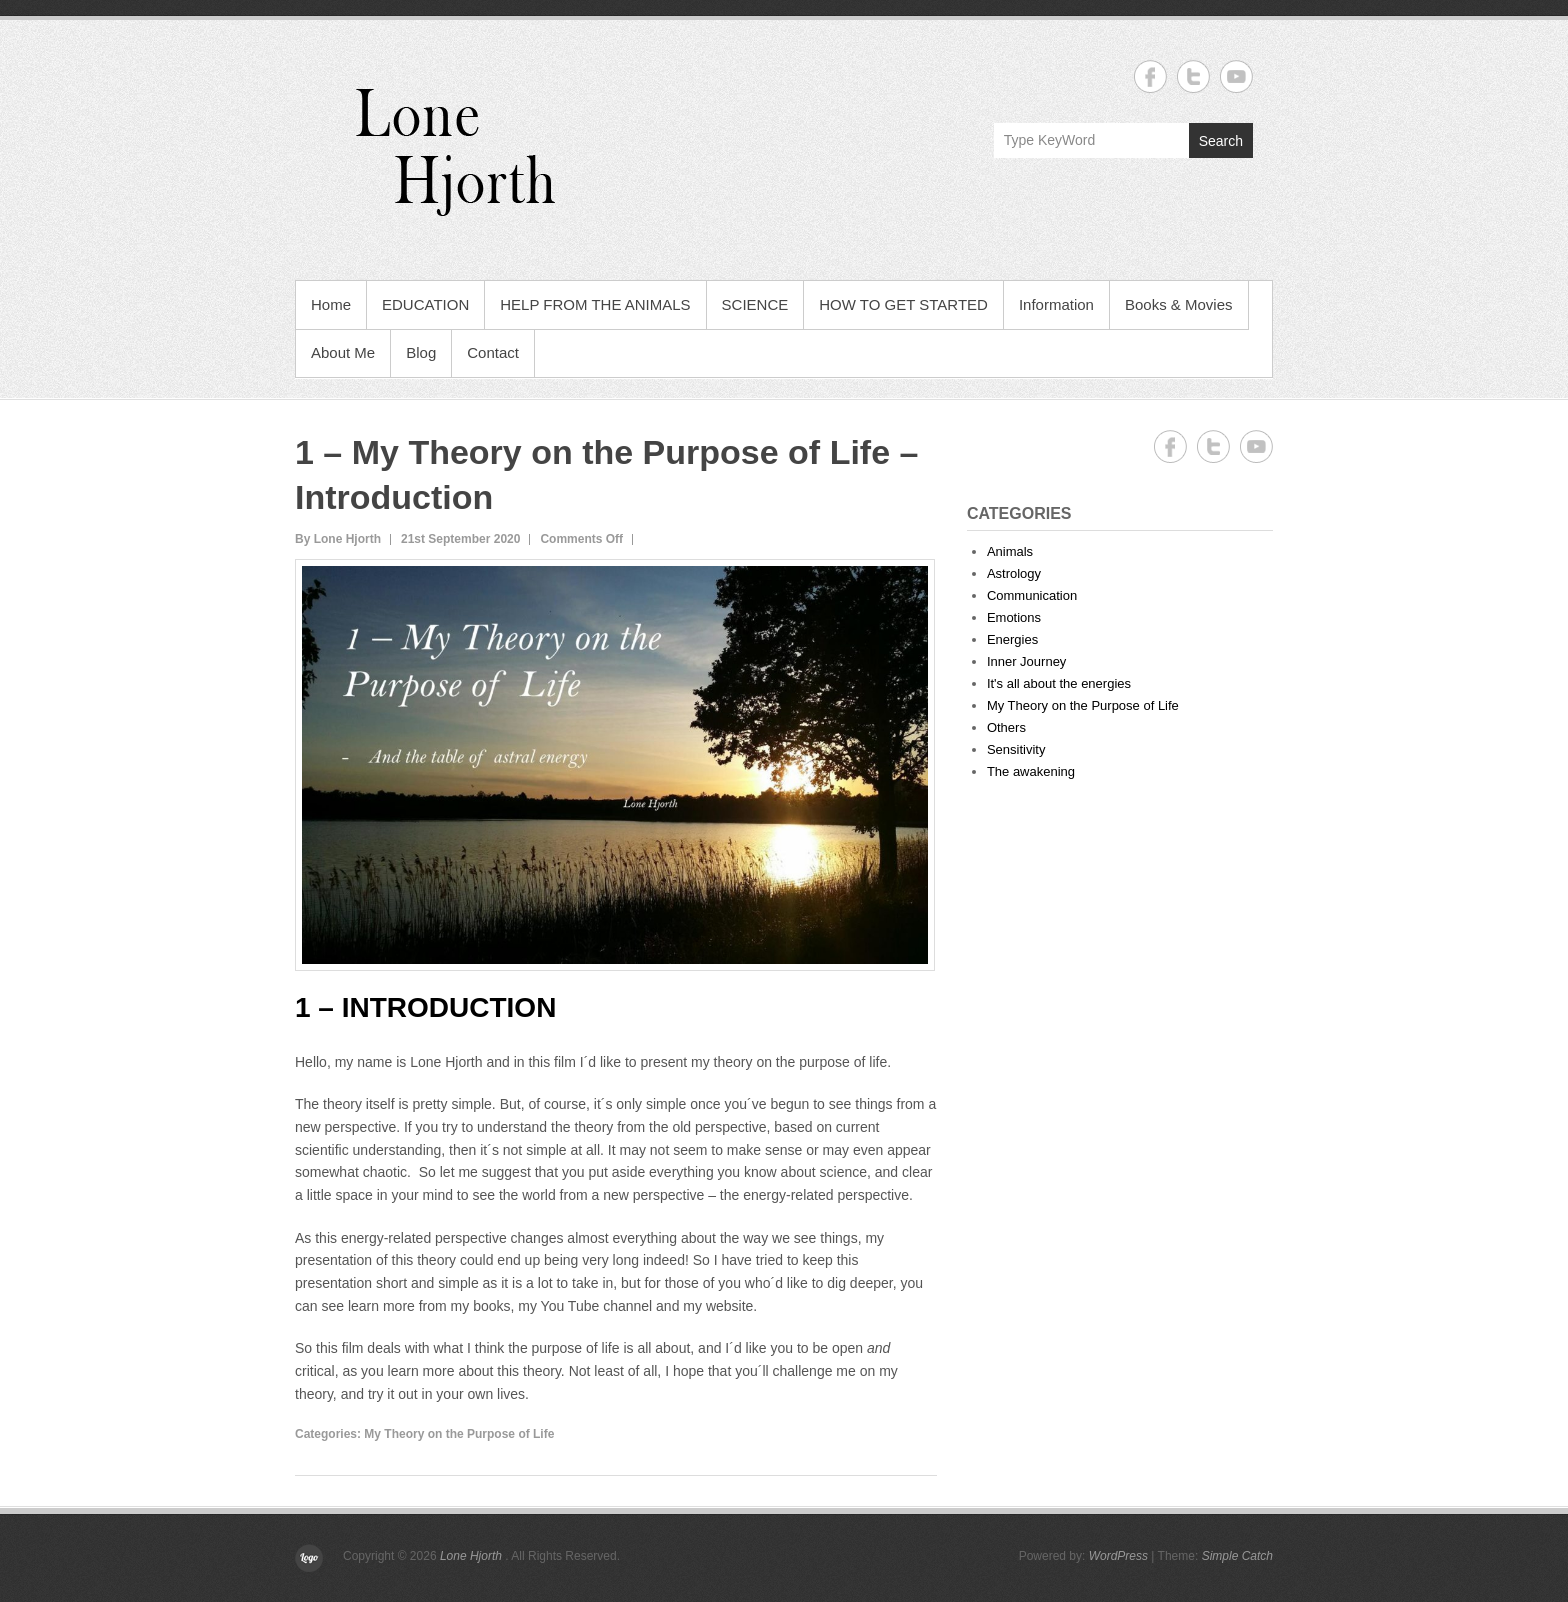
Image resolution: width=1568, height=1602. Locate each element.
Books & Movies (1179, 304)
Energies (1012, 639)
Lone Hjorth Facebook (1150, 76)
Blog (421, 352)
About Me (343, 352)
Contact (493, 352)
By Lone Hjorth (338, 539)
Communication (1032, 595)
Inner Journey (1027, 661)
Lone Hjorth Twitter (1193, 76)
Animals (1010, 551)
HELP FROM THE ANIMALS (595, 304)
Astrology (1014, 573)
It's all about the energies (1059, 683)
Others (1006, 727)
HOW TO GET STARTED (903, 304)
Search (1221, 141)
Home (331, 304)
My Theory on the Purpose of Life (459, 1434)
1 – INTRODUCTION (425, 1007)
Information (1056, 304)
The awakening (1031, 771)
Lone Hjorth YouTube (1236, 76)
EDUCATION (425, 304)
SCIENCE (755, 304)
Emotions (1014, 617)
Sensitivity (1016, 749)
